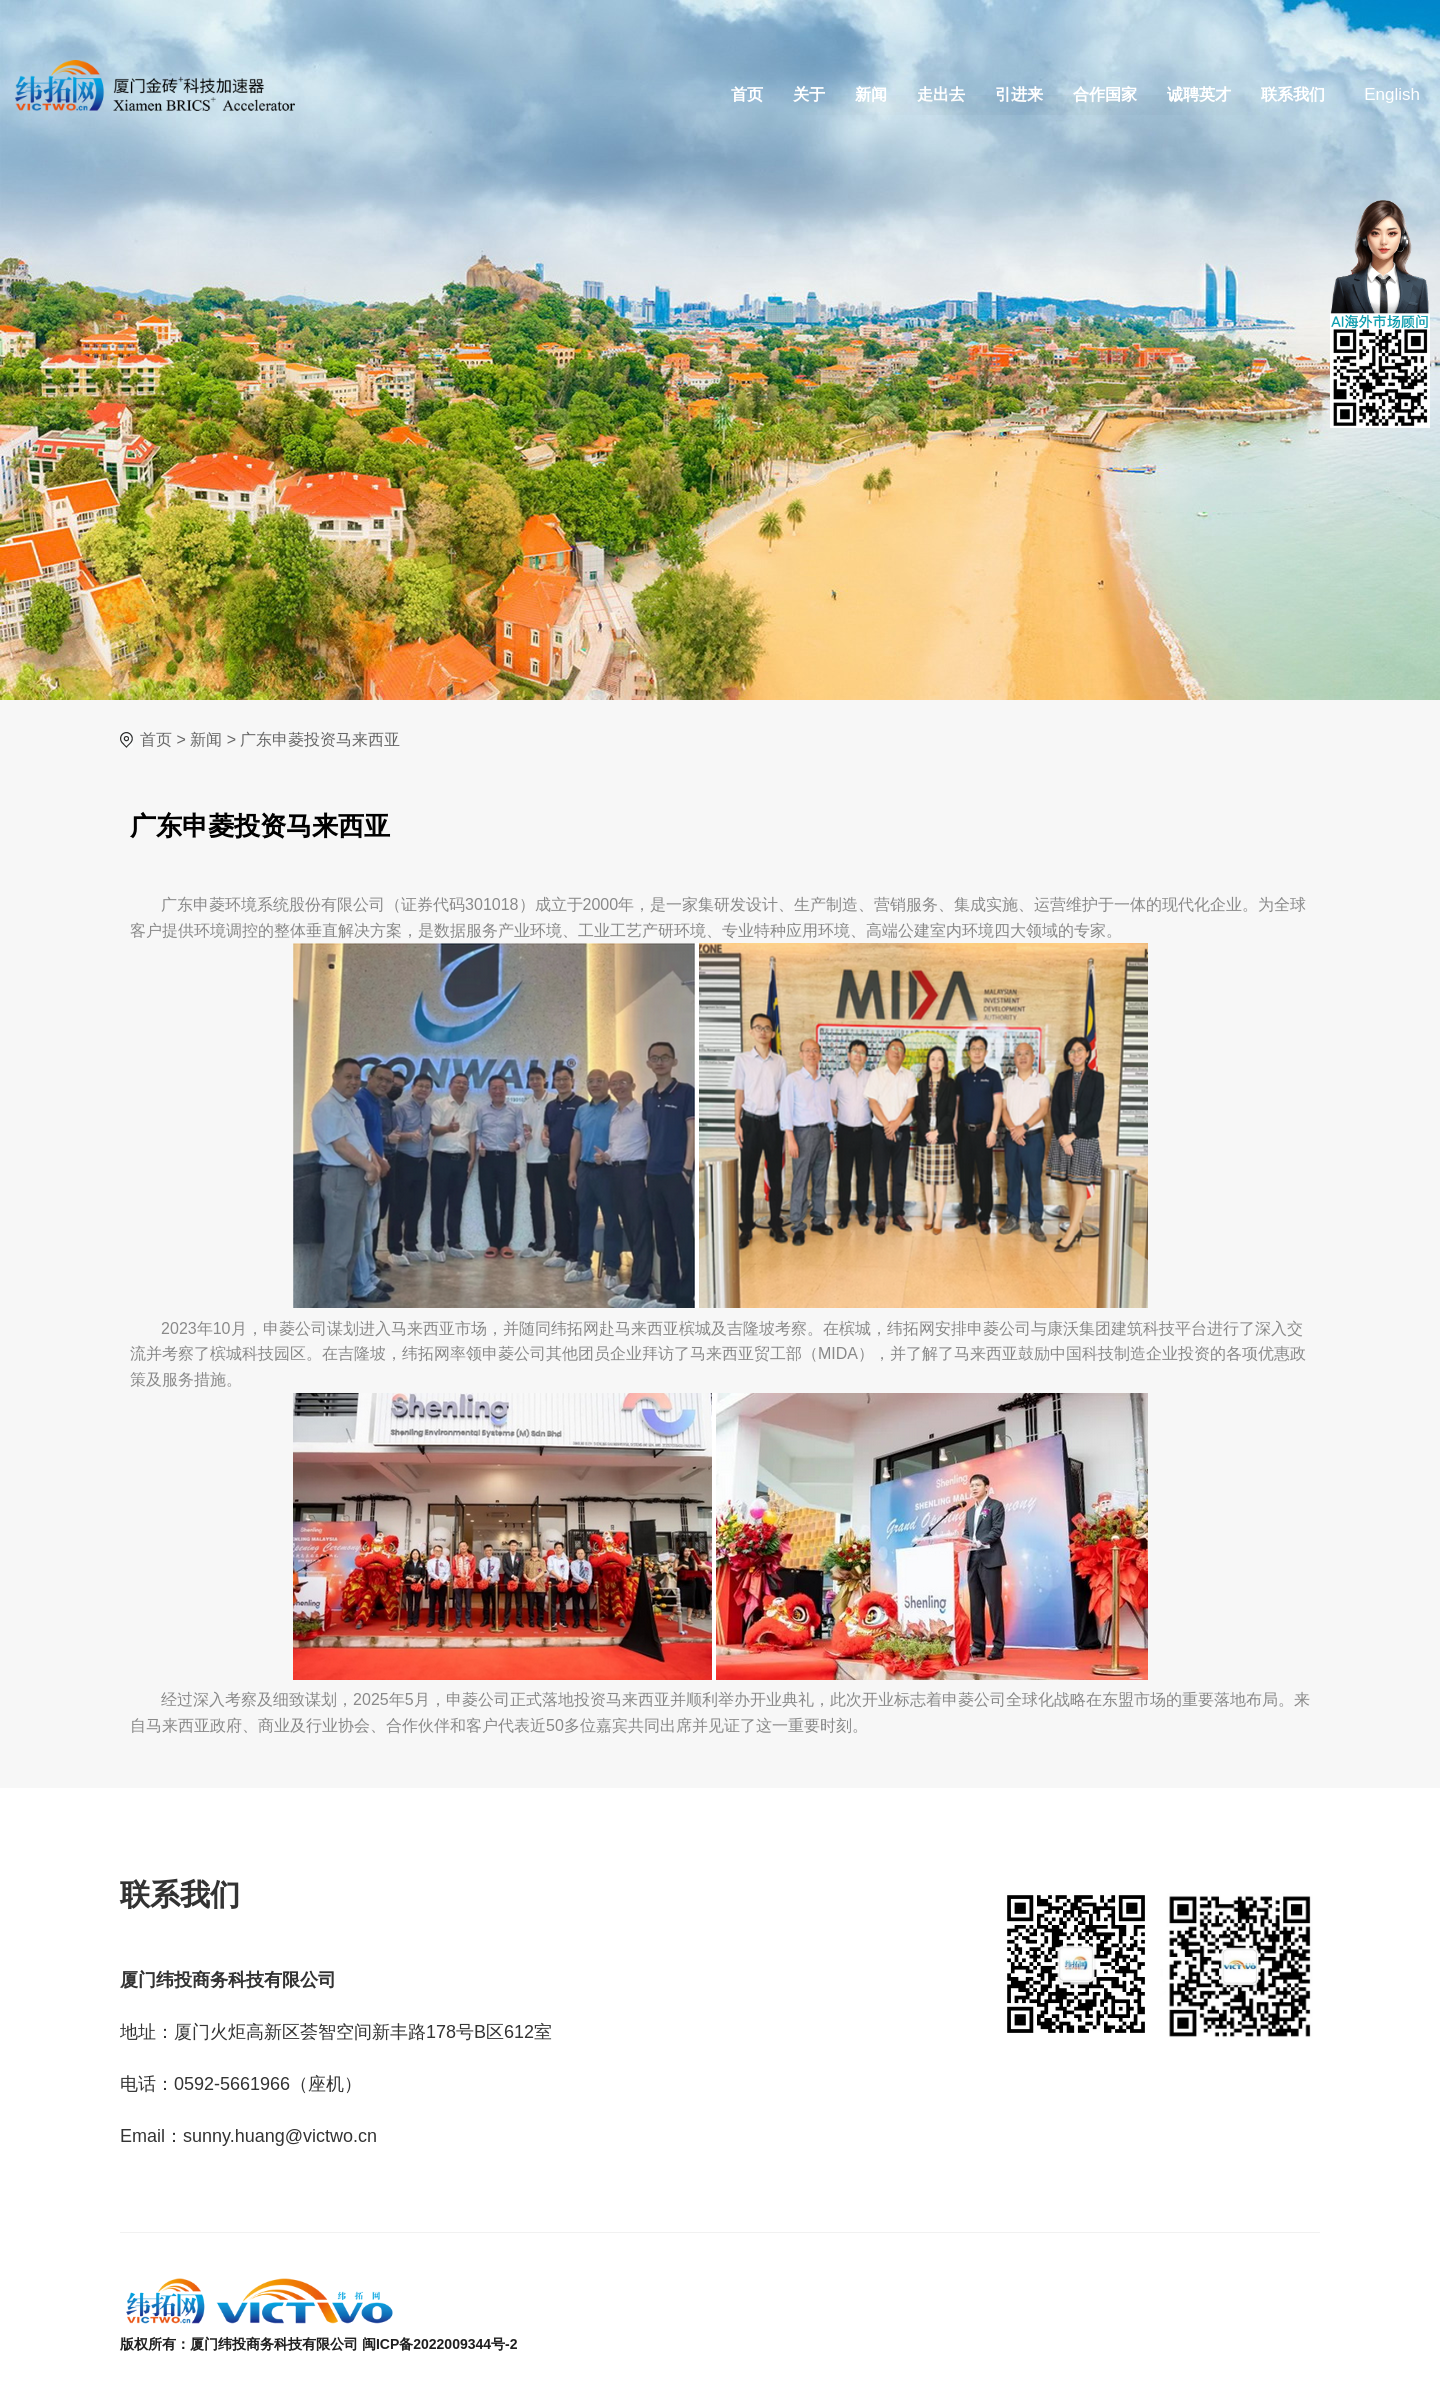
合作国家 (1105, 94)
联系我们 (1293, 94)
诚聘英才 (1199, 94)
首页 (747, 94)
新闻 (871, 94)
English (1392, 94)
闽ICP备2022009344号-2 (440, 2344)
